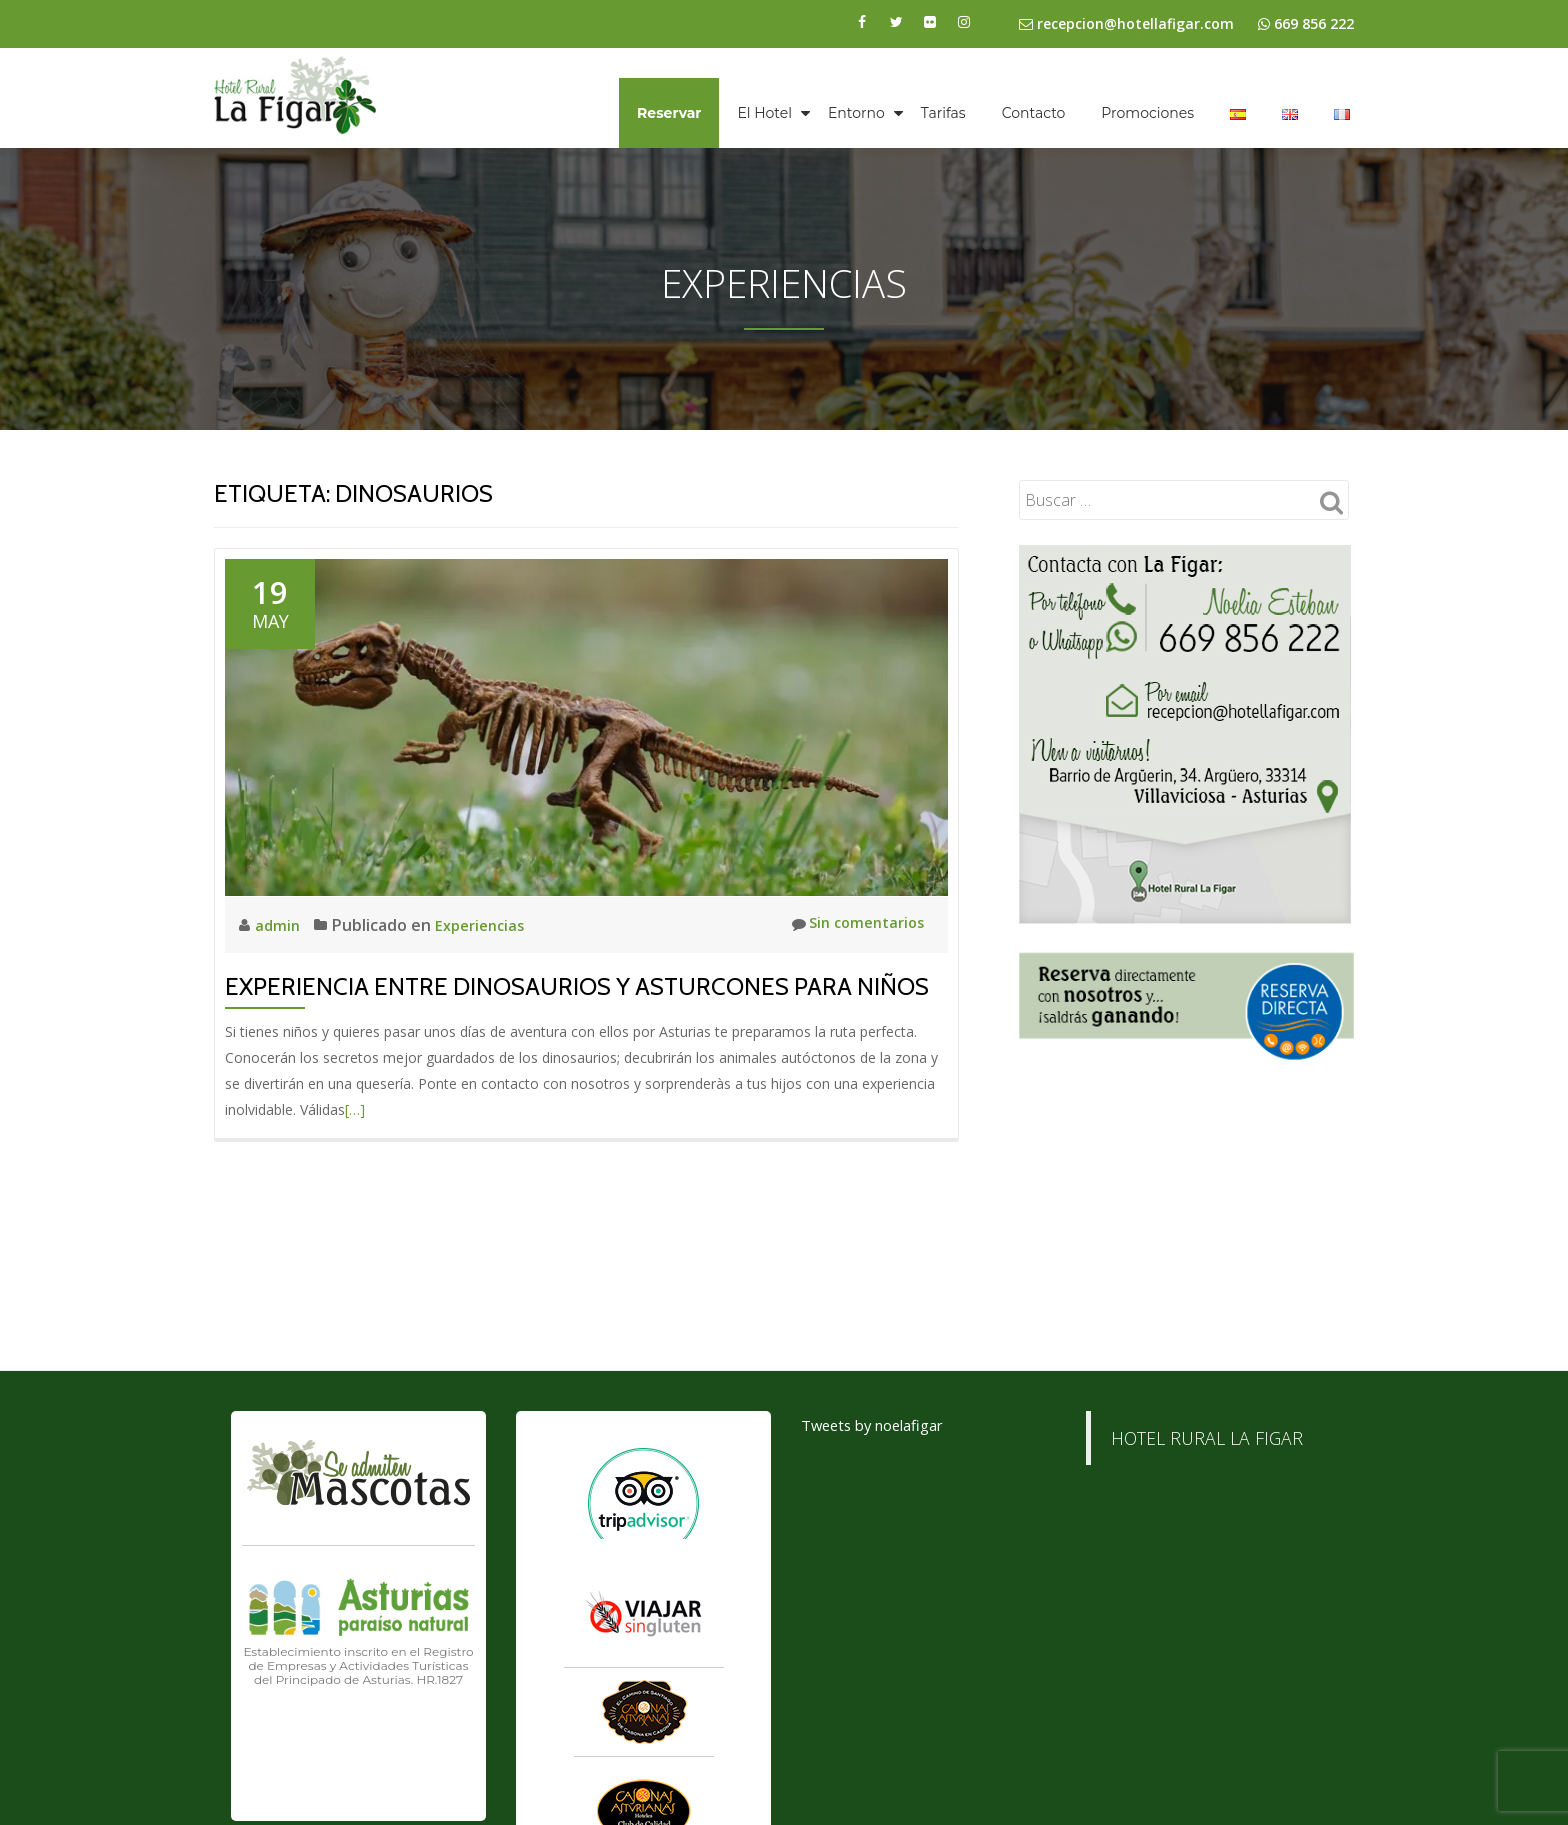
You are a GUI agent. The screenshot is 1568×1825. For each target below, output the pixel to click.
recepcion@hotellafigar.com (1126, 23)
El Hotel (764, 113)
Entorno (856, 113)
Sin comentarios (852, 924)
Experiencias (485, 925)
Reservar (669, 113)
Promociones (1147, 113)
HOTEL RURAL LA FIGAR (1207, 1582)
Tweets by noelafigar (880, 1569)
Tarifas (943, 113)
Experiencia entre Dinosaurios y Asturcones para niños (577, 986)
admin (280, 925)
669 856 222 (1314, 23)
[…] (355, 1109)
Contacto (1034, 113)
